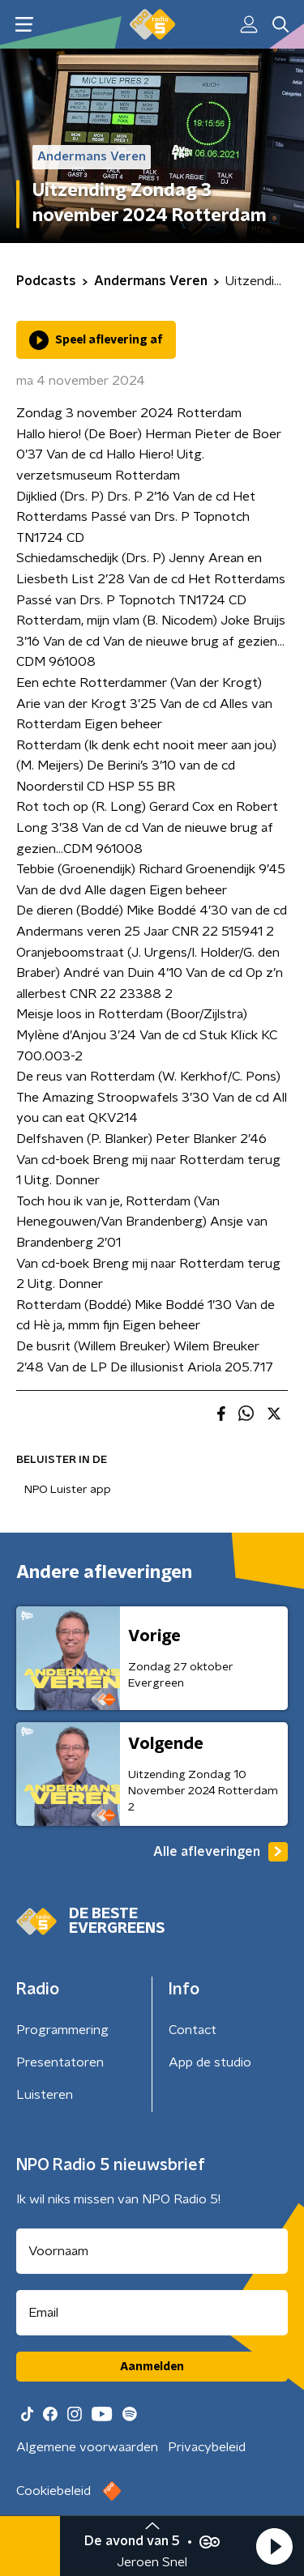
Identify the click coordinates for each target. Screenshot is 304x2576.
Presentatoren (60, 2062)
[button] (274, 2546)
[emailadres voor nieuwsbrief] (152, 2312)
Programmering (62, 2030)
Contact (192, 2030)
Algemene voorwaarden (87, 2447)
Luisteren (44, 2094)
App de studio (210, 2062)
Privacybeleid (207, 2447)
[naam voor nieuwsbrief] (152, 2251)
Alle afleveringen (220, 1852)
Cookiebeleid (53, 2490)
